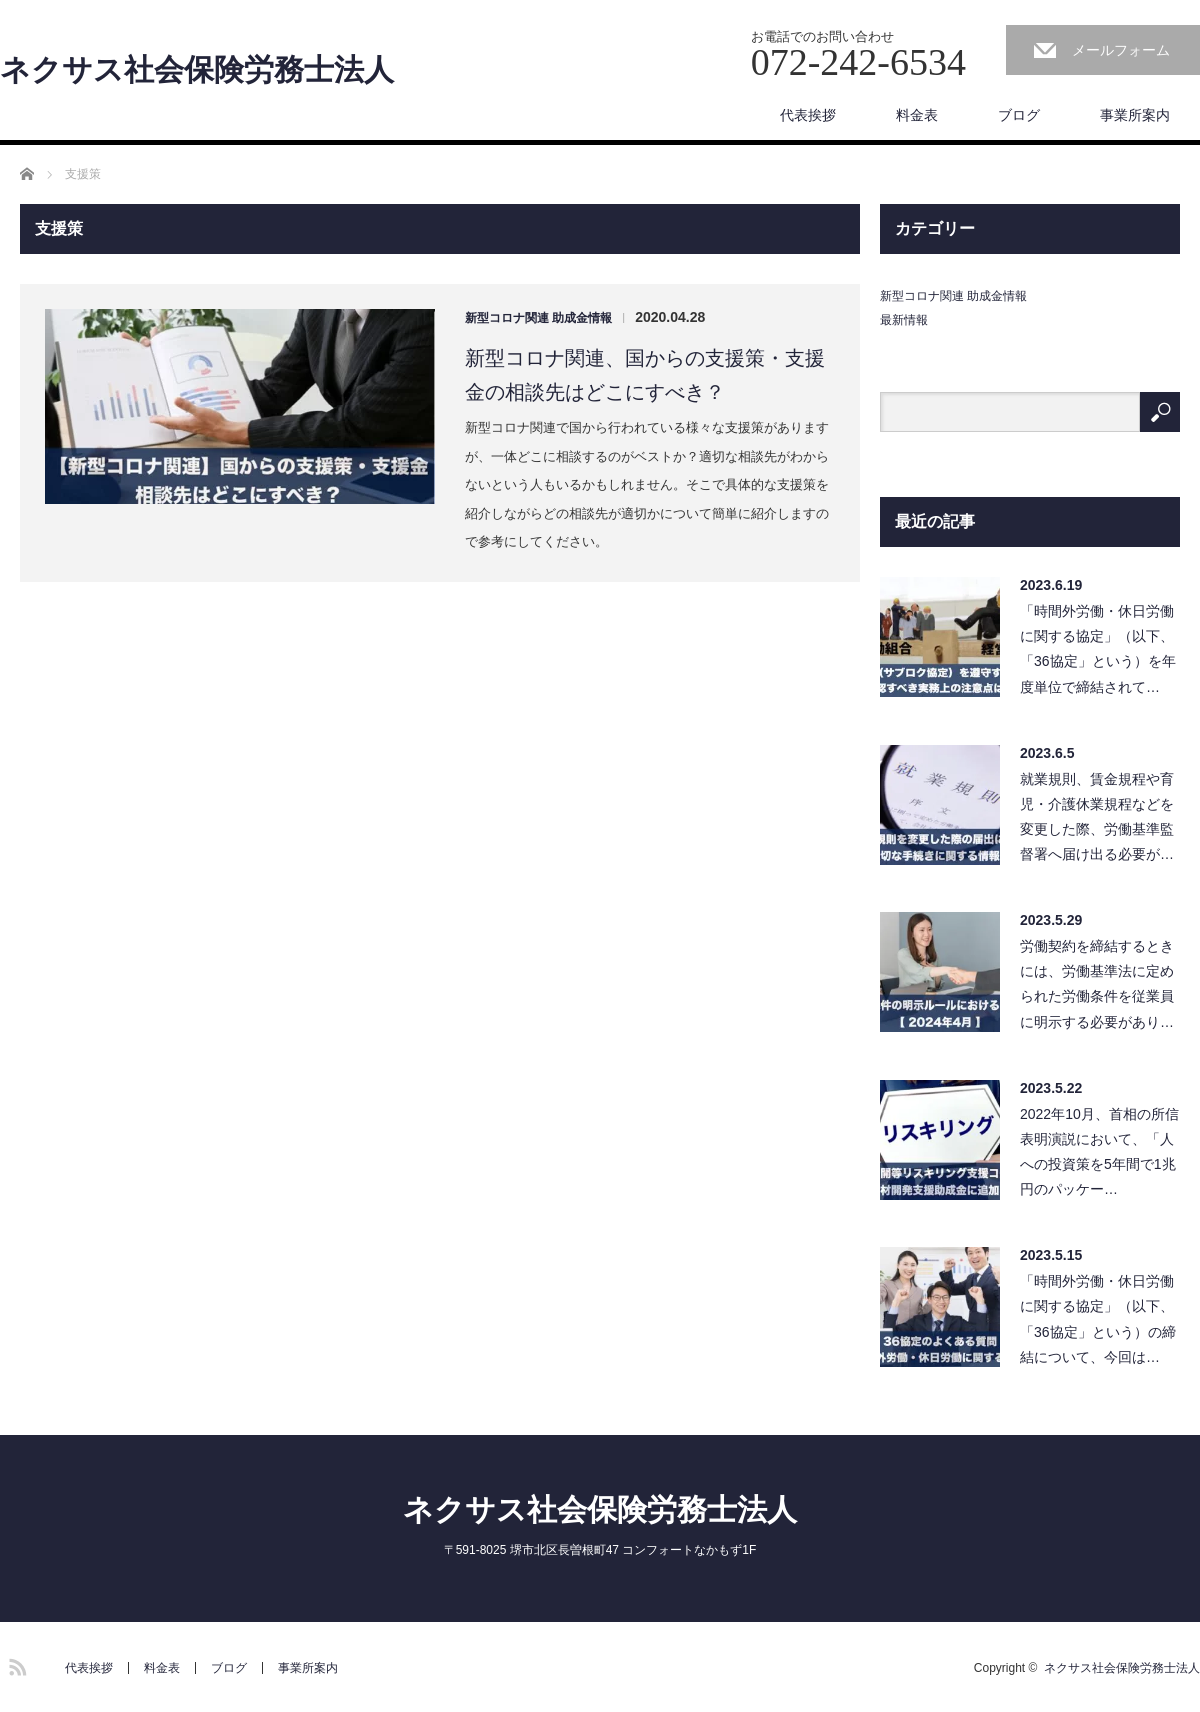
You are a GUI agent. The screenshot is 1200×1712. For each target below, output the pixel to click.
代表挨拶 (808, 115)
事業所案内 (1135, 115)
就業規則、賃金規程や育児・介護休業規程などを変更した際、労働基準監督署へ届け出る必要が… (1097, 817)
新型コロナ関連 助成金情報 (538, 318)
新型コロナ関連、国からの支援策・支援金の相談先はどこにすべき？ (645, 375)
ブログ (1019, 115)
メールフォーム (1121, 50)
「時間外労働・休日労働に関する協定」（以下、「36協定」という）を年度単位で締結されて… (1098, 649)
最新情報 (904, 320)
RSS (15, 1664)
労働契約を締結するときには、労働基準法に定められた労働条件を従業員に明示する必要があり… (1097, 984)
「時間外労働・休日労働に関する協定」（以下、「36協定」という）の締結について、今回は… (1098, 1319)
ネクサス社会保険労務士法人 (197, 70)
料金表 (917, 115)
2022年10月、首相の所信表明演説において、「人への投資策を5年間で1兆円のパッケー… (1099, 1152)
